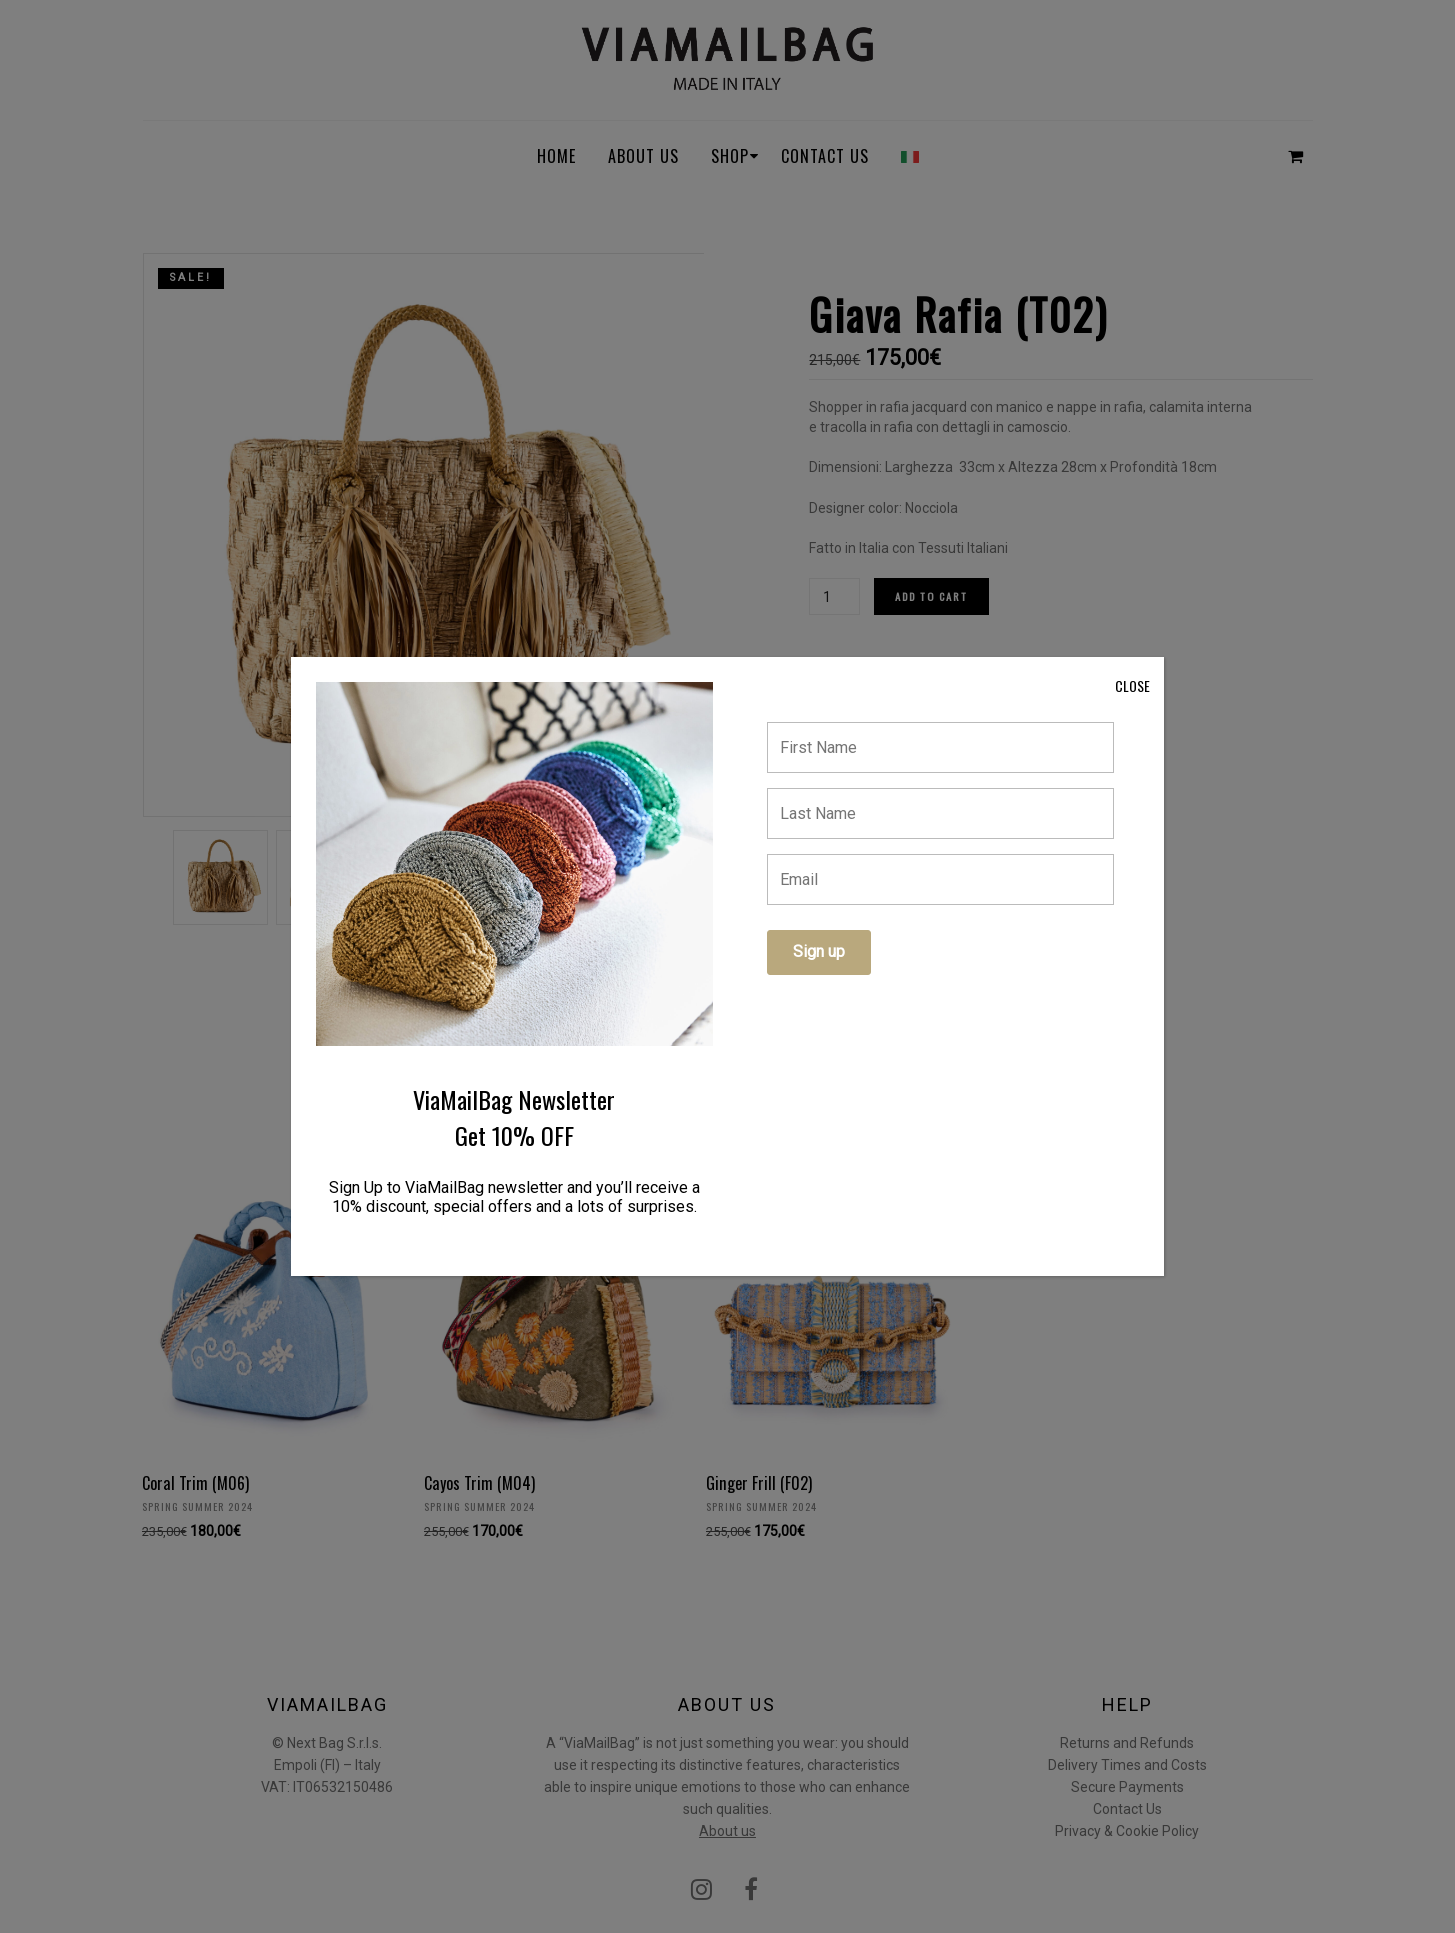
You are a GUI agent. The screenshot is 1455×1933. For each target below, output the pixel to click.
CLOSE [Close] (1132, 685)
